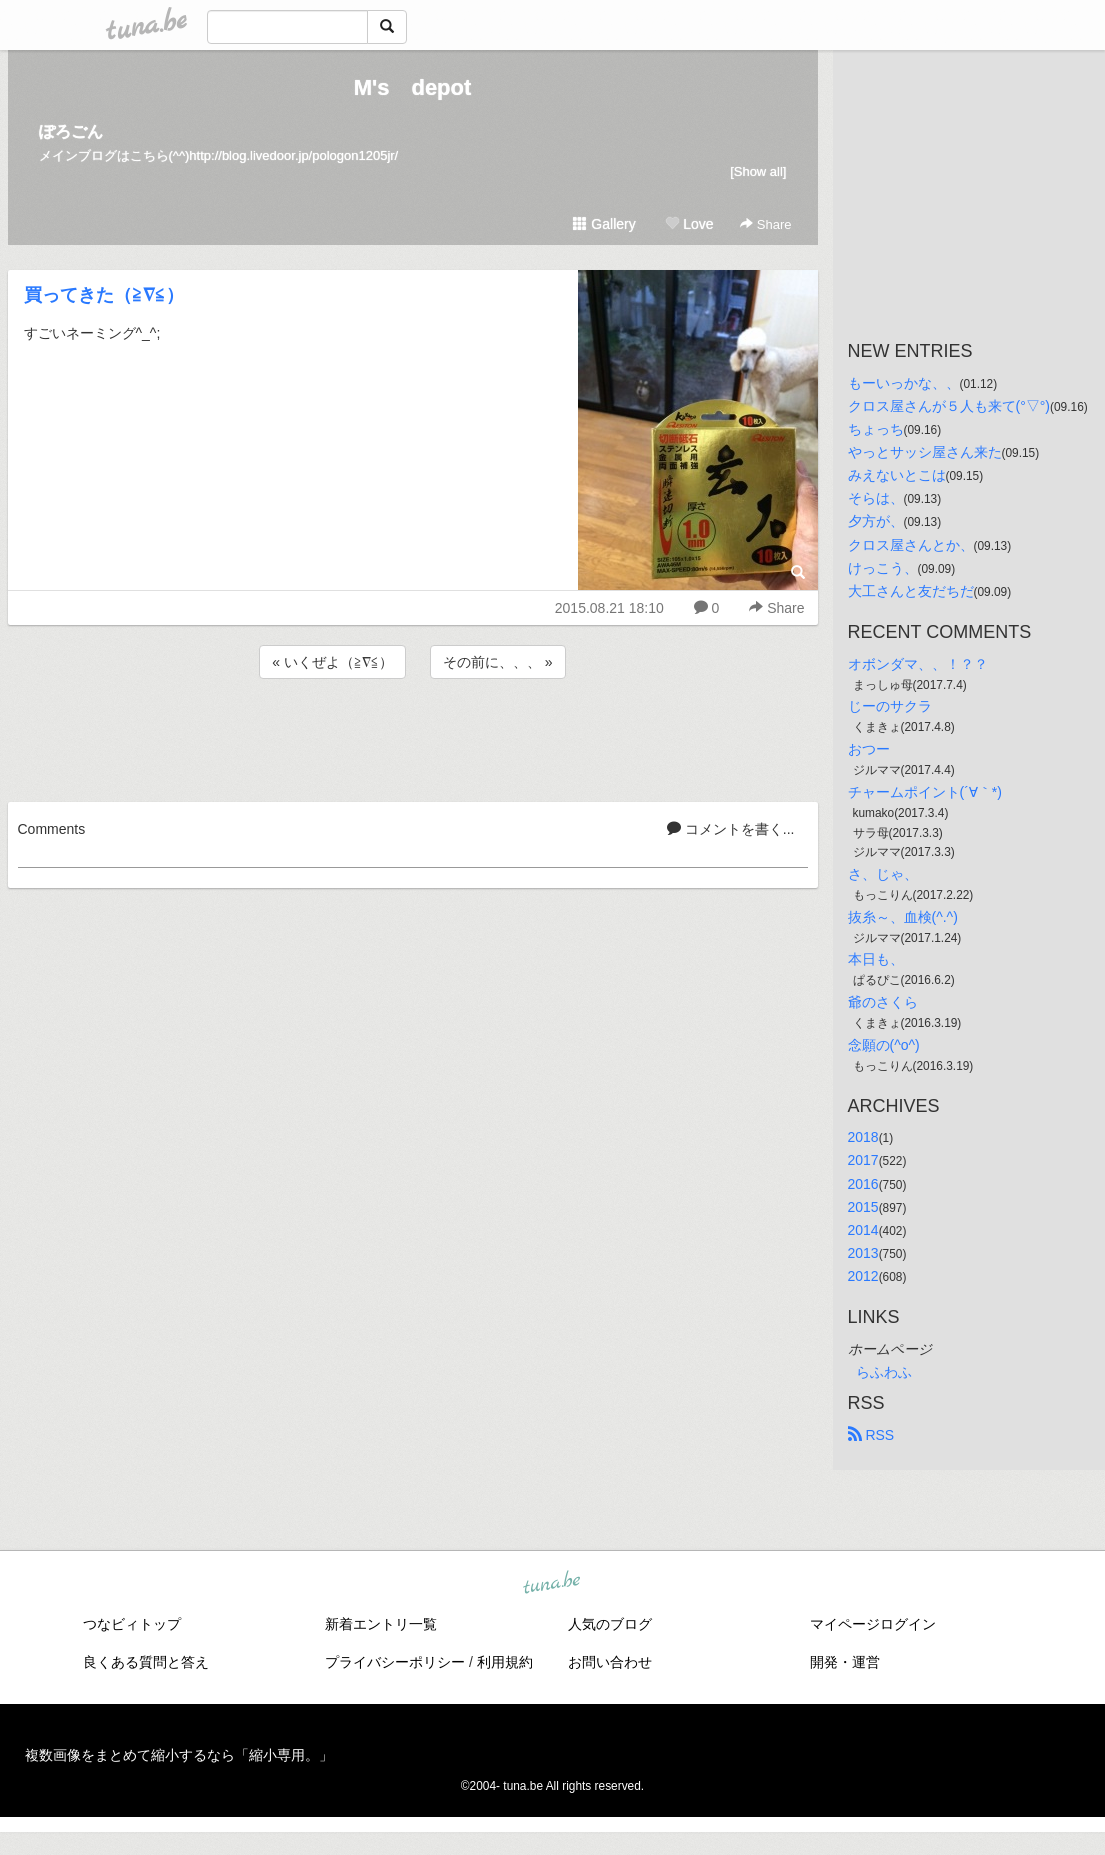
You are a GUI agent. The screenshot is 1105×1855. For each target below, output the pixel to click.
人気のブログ (610, 1624)
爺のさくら (883, 1002)
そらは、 (876, 498)
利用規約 (505, 1662)
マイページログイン (873, 1624)
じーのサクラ (890, 706)
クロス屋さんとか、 (911, 545)
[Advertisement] (413, 737)
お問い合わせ (610, 1662)
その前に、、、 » (498, 662)
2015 (863, 1207)
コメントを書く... (731, 829)
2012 (863, 1276)
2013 (863, 1253)
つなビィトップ (132, 1624)
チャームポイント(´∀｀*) (925, 792)
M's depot (413, 87)
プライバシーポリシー (395, 1662)
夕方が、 (876, 521)
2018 (863, 1137)
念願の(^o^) (884, 1045)
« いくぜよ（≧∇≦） (332, 662)
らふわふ (884, 1372)
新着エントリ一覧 (381, 1624)
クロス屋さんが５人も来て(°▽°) (949, 406)
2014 (863, 1230)
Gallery (604, 224)
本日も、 (876, 959)
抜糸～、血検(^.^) (903, 917)
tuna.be (552, 1584)
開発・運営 (845, 1662)
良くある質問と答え (146, 1662)
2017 (863, 1160)
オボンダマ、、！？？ (918, 664)
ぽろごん (71, 131)
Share (765, 224)
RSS (871, 1435)
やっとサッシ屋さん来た (925, 452)
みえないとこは (897, 475)
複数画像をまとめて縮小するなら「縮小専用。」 (179, 1755)
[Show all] (758, 171)
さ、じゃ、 (883, 874)
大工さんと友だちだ (911, 591)
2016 (863, 1184)
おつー (869, 749)
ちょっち (876, 429)
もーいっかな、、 (904, 383)
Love (689, 224)
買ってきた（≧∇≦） (104, 295)
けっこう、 (883, 568)
